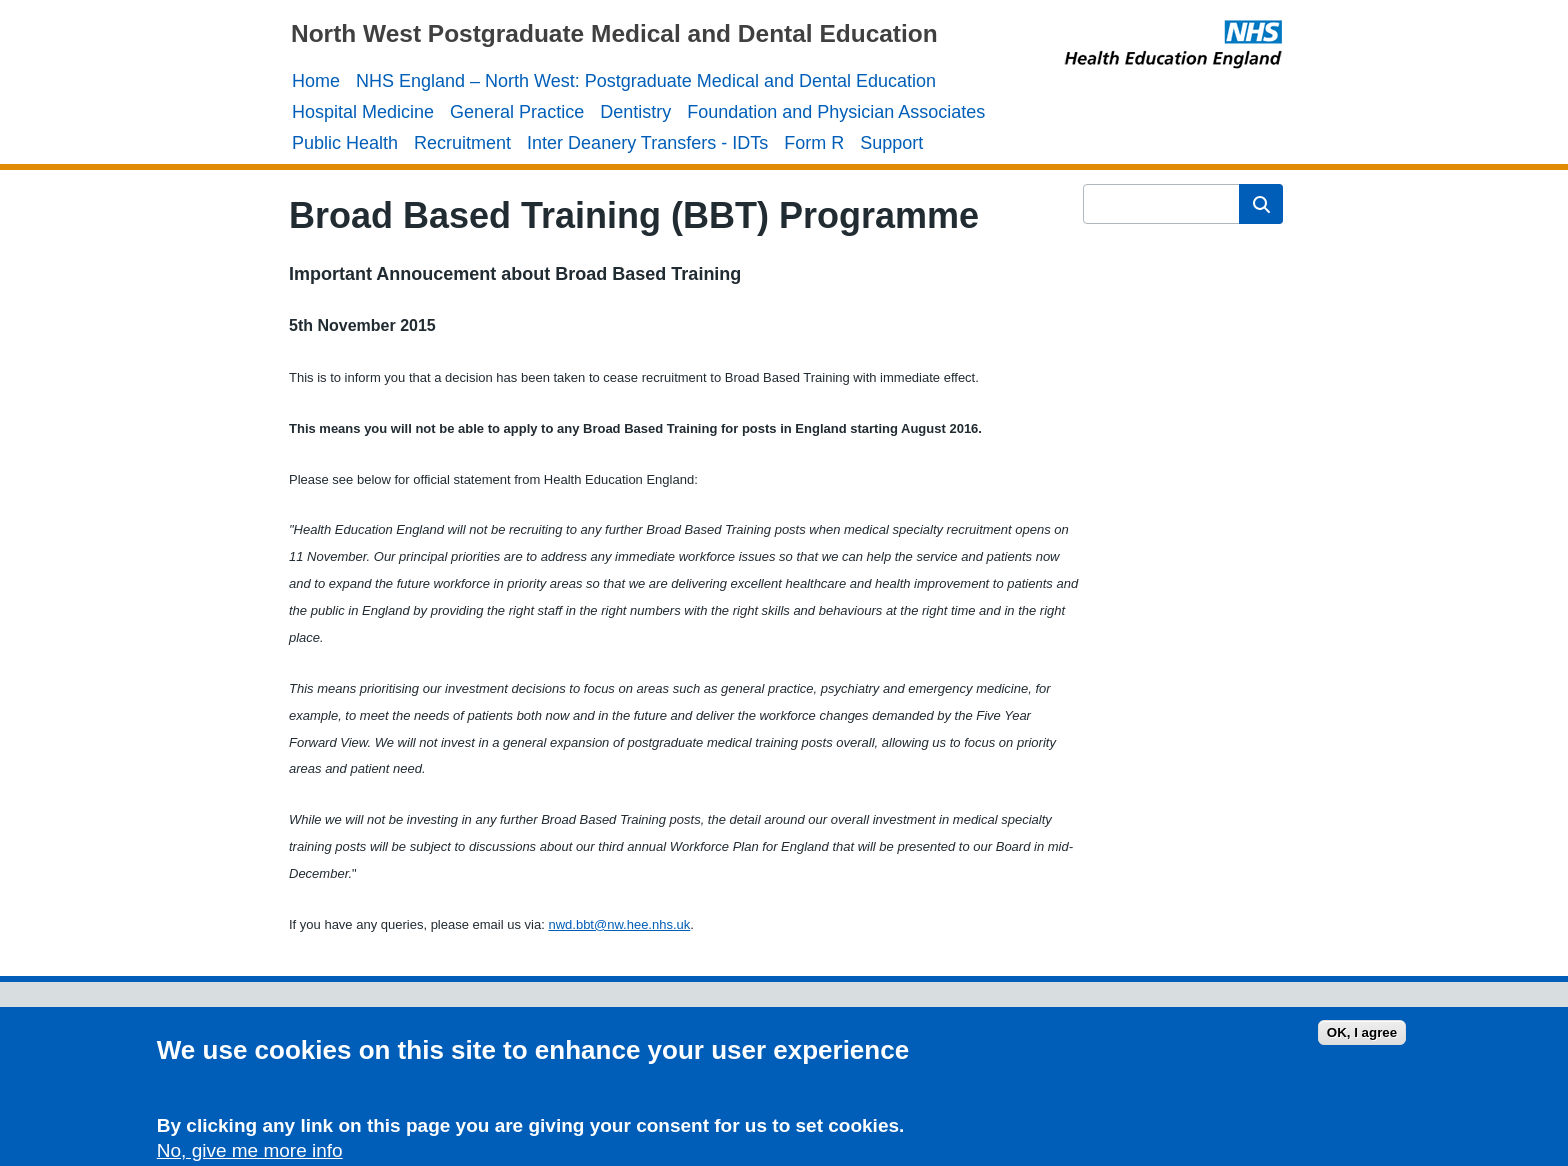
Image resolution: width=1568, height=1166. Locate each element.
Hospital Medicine (363, 112)
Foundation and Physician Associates (836, 112)
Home (316, 81)
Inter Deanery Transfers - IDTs (647, 143)
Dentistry (635, 112)
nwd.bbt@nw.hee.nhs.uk (619, 924)
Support (891, 143)
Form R (814, 143)
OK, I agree (1362, 1038)
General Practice (517, 112)
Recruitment (462, 143)
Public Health (345, 143)
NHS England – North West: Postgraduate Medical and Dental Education (646, 81)
